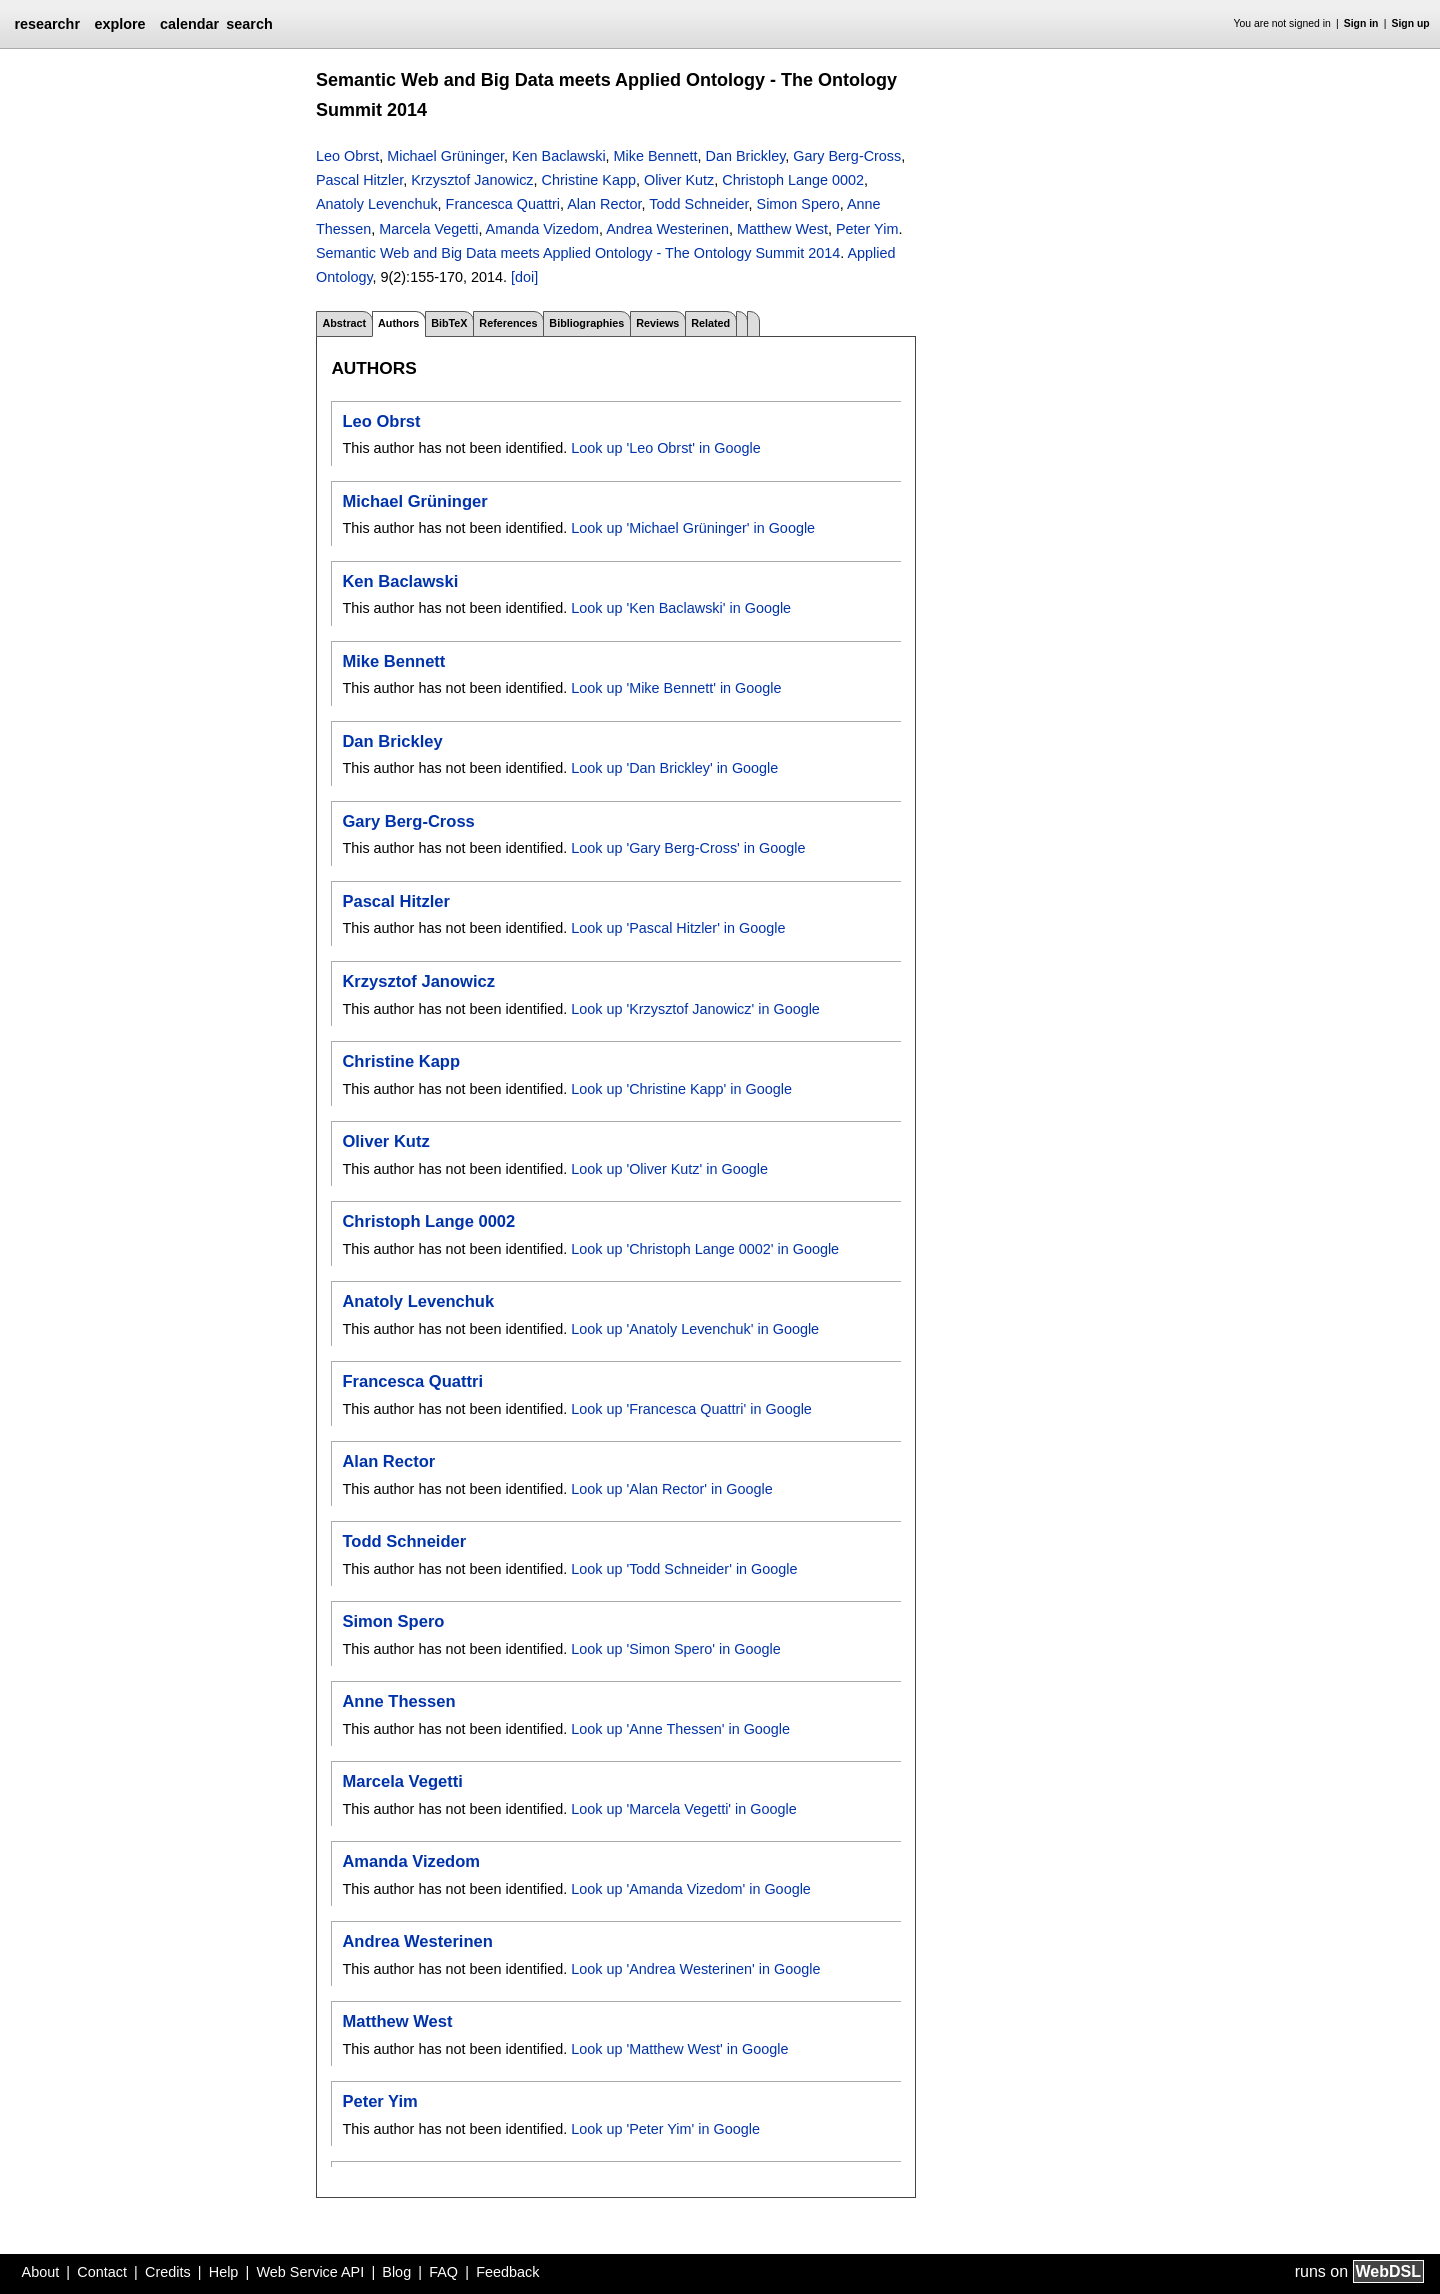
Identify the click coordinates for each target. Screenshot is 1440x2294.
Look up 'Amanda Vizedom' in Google (691, 1889)
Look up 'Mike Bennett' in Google (676, 688)
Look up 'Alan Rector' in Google (672, 1489)
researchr (47, 24)
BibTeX (449, 323)
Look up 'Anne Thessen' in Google (680, 1729)
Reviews (657, 323)
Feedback (507, 2272)
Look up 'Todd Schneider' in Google (684, 1569)
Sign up (1411, 23)
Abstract (344, 323)
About (41, 2272)
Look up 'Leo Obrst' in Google (666, 448)
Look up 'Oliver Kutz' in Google (669, 1169)
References (508, 323)
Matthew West (782, 229)
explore (119, 24)
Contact (102, 2272)
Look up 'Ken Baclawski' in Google (681, 608)
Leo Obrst (347, 156)
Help (224, 2272)
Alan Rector (604, 204)
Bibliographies (586, 323)
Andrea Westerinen (667, 229)
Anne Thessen (398, 1701)
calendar (189, 24)
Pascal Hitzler (359, 180)
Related (710, 323)
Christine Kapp (589, 180)
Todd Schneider (698, 204)
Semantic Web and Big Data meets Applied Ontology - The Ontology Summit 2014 (578, 253)
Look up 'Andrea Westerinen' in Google (695, 1969)
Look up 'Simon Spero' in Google (676, 1649)
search (249, 24)
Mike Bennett (656, 156)
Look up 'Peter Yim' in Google (665, 2129)
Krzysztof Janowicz (472, 180)
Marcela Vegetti (428, 229)
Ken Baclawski (559, 156)
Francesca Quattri (503, 204)
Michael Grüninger (445, 156)
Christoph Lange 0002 (793, 180)
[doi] (524, 277)
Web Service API (310, 2272)
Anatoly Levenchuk (377, 204)
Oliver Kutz (679, 180)
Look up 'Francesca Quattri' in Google (691, 1409)
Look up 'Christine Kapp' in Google (681, 1089)
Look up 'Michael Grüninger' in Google (693, 528)
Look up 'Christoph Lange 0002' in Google (705, 1249)
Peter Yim (867, 229)
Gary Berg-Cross (847, 156)
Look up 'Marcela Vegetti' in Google (684, 1809)
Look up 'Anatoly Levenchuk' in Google (695, 1329)
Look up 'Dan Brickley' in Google (674, 768)
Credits (168, 2272)
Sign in (1361, 23)
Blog (396, 2272)
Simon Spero (798, 204)
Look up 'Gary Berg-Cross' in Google (688, 848)
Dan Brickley (746, 156)
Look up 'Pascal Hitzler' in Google (678, 928)
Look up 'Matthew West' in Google (679, 2049)
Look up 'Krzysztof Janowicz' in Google (695, 1009)
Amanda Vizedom (542, 229)
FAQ (443, 2272)
